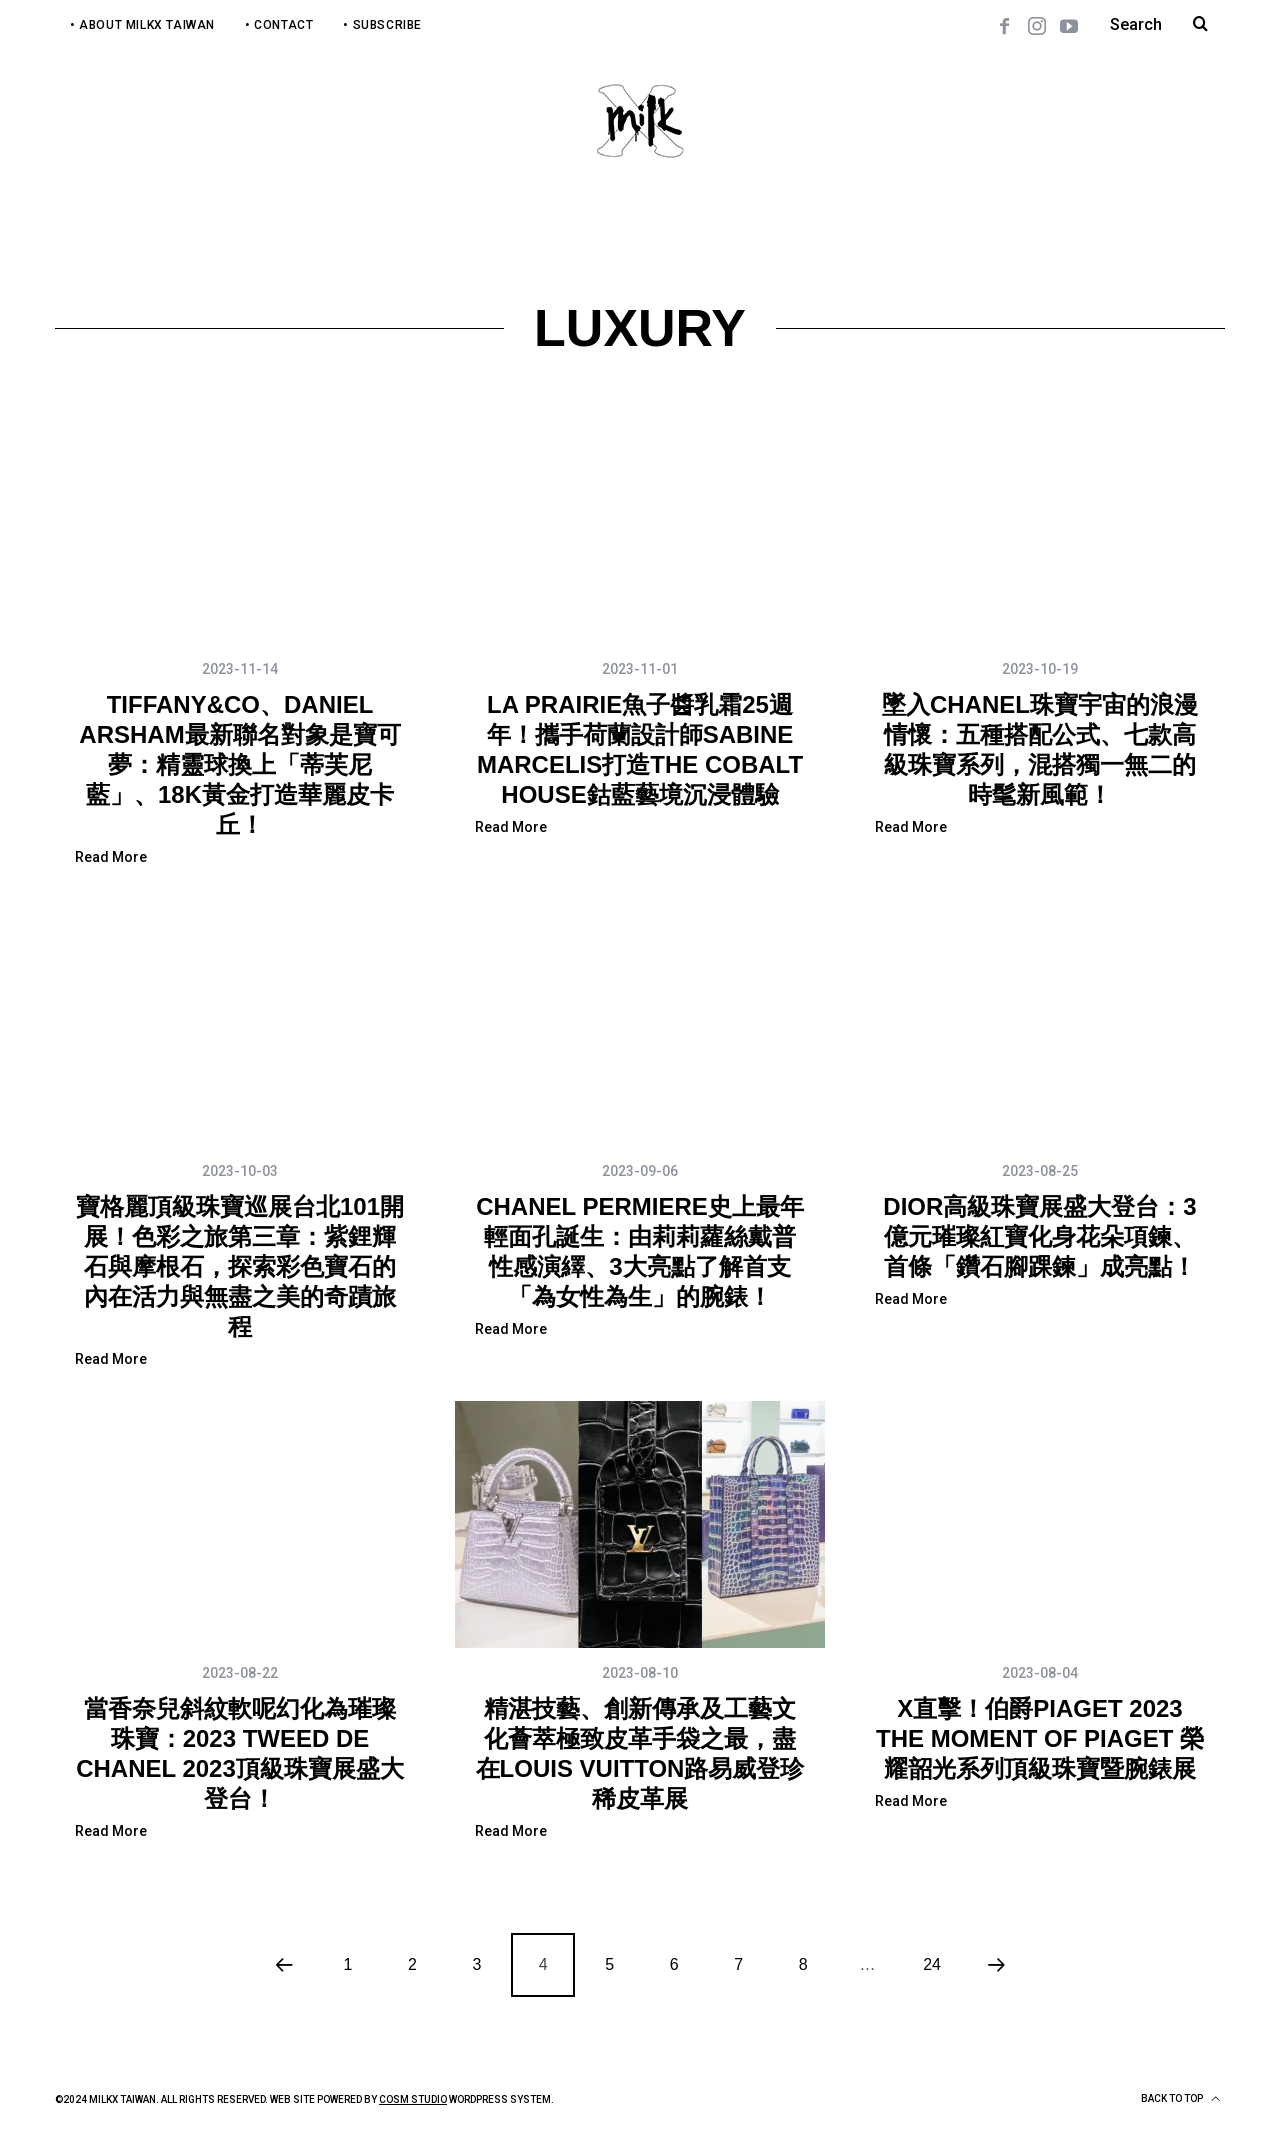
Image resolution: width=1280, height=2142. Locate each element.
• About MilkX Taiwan (142, 25)
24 (932, 1964)
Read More (111, 857)
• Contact (279, 25)
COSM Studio (413, 2099)
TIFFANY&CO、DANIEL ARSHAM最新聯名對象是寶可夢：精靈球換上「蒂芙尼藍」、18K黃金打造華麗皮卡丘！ (239, 764)
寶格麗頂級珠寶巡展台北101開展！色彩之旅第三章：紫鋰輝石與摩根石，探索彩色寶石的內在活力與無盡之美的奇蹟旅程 (240, 1266)
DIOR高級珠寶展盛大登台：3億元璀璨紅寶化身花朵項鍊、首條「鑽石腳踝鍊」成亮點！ (1039, 1236)
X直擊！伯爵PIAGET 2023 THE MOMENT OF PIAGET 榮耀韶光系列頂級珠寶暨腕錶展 (1040, 1738)
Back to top (1180, 2099)
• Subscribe (382, 25)
